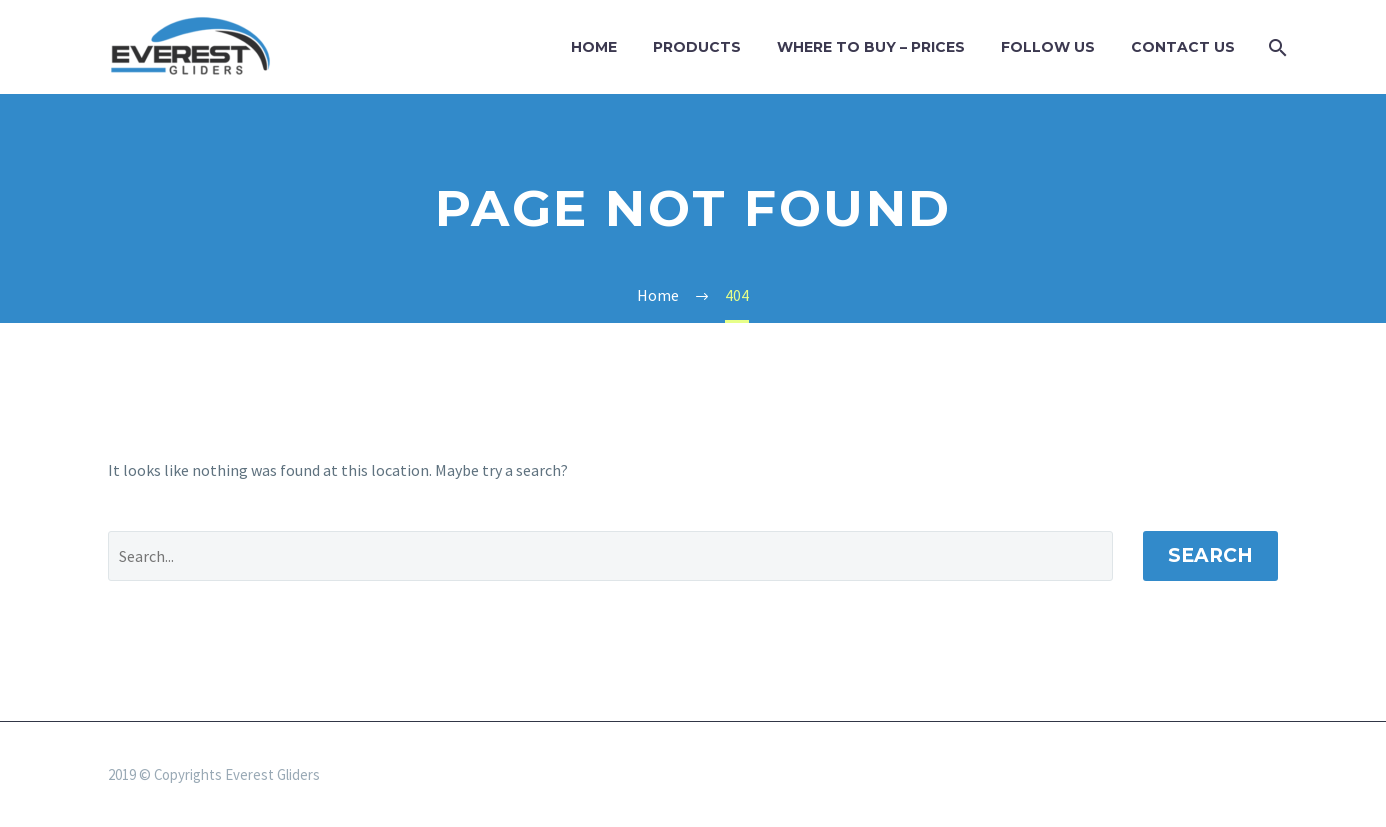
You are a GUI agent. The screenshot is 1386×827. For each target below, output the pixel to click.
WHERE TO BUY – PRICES (871, 47)
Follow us (1048, 47)
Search (1210, 555)
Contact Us (1183, 47)
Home (594, 47)
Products (697, 47)
